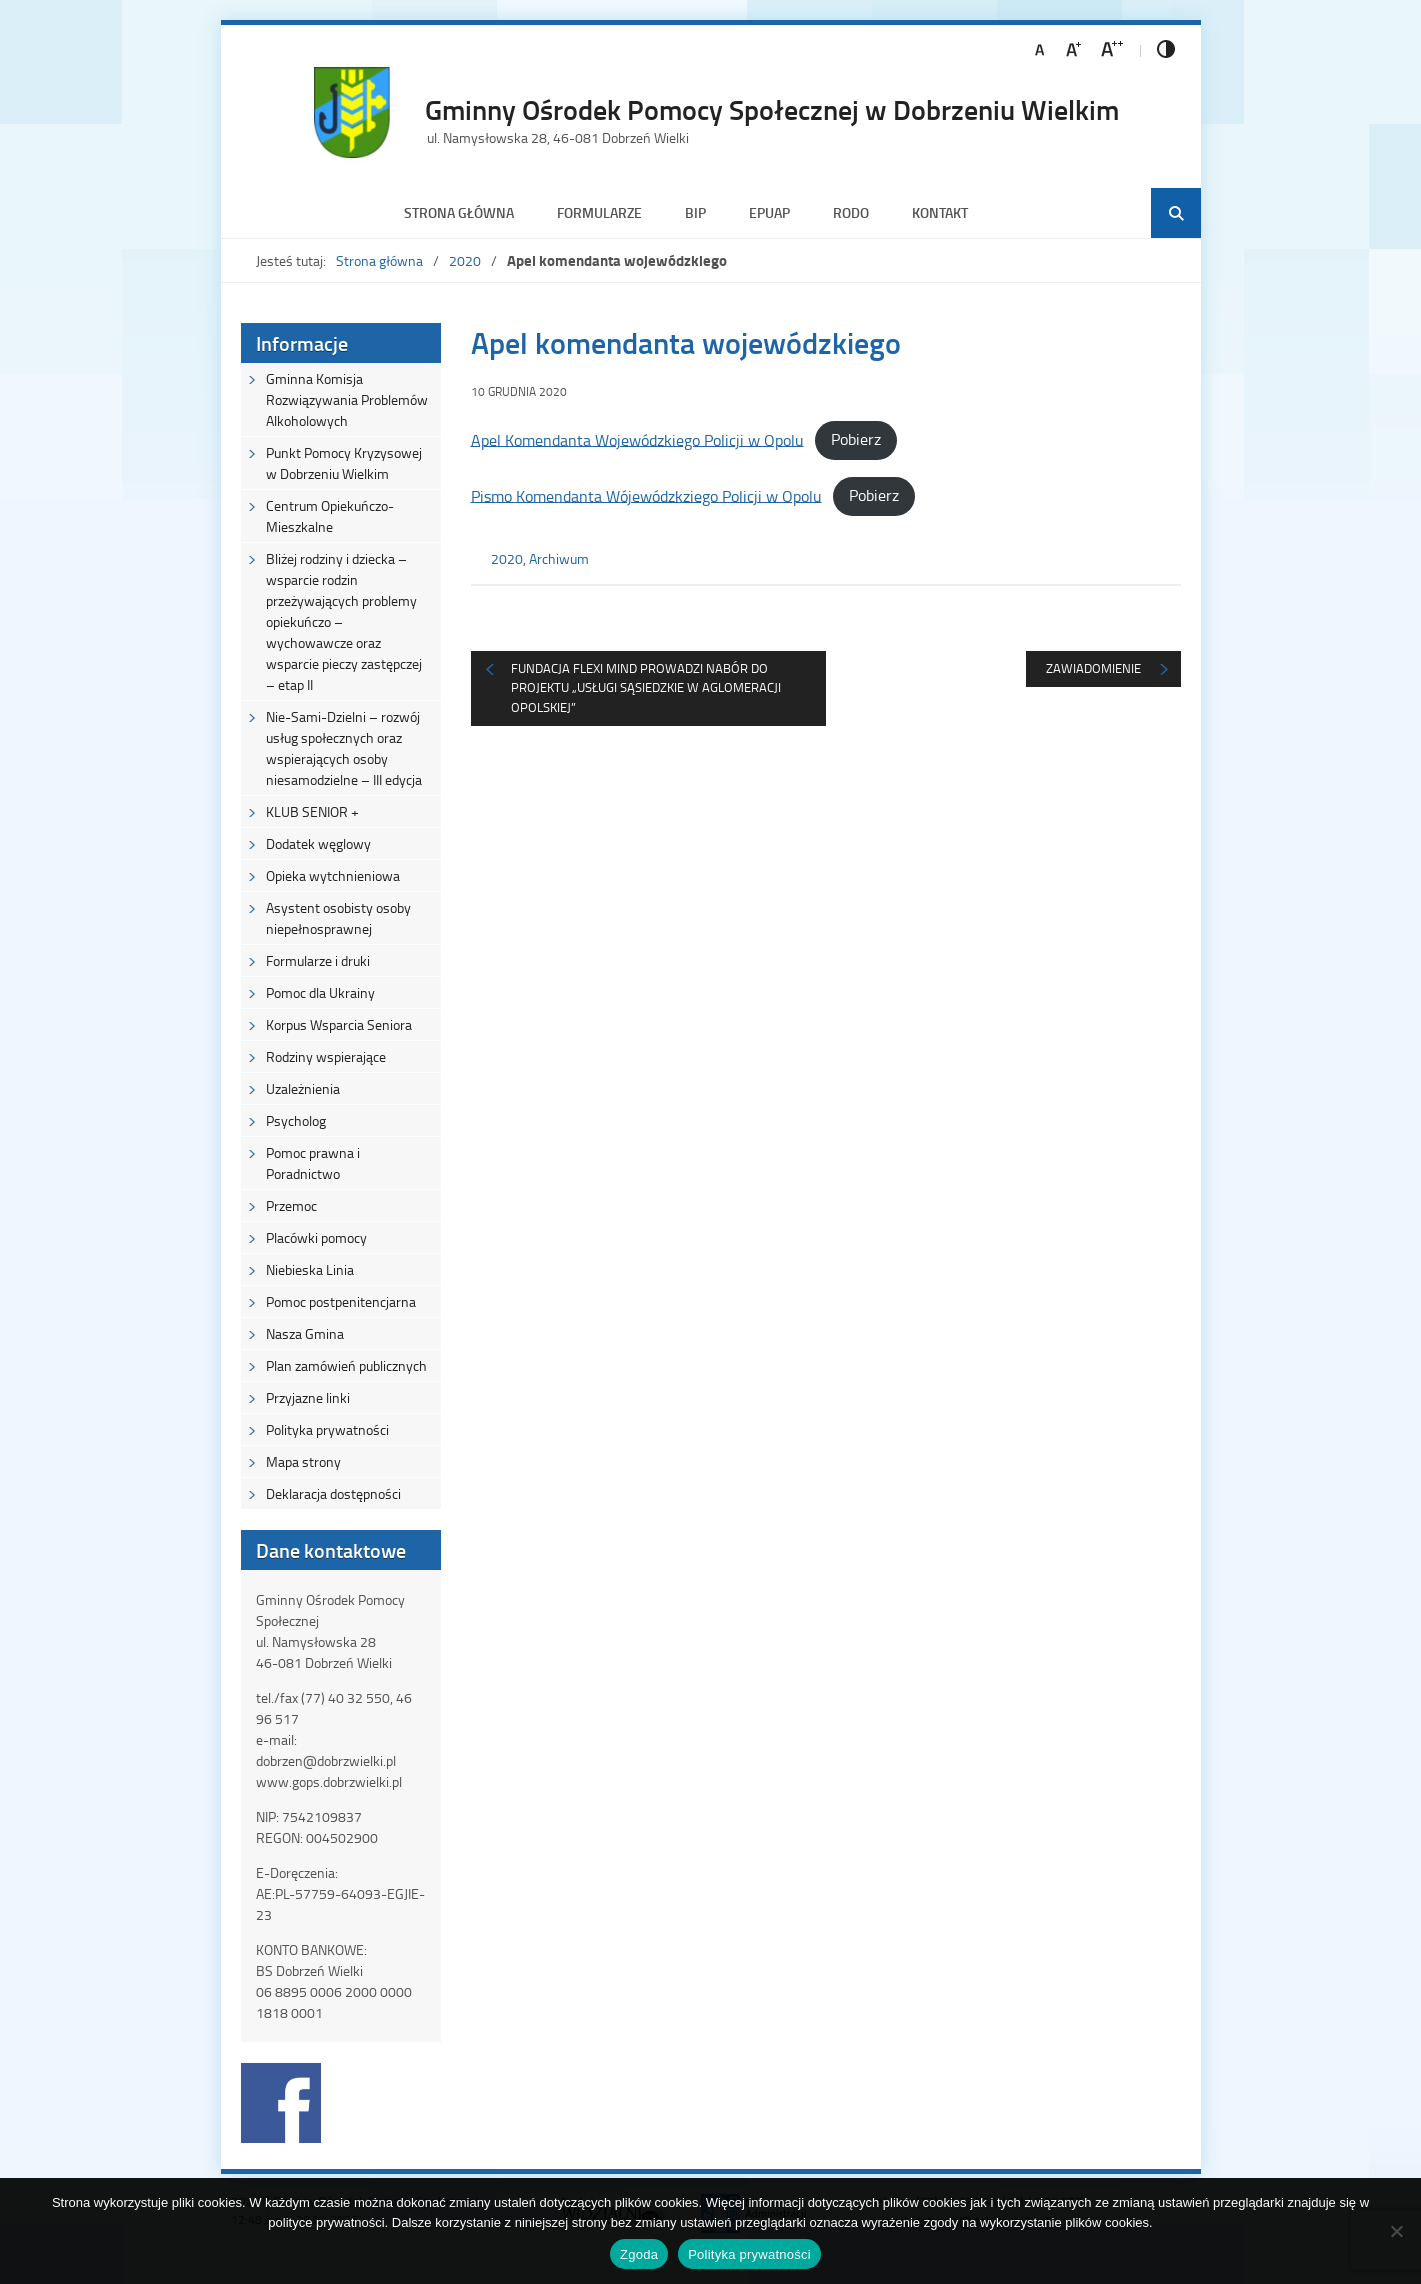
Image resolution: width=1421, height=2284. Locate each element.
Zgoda (639, 2254)
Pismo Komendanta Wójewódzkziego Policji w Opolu (646, 495)
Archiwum (559, 558)
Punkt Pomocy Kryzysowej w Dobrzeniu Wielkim (344, 463)
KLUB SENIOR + (312, 811)
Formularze (599, 212)
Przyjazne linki (308, 1397)
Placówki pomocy (316, 1237)
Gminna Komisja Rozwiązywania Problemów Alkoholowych (347, 399)
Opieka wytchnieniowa (333, 875)
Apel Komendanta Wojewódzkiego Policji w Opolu (637, 439)
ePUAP (769, 212)
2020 (465, 260)
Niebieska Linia (310, 1269)
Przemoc (291, 1205)
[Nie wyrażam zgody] (1396, 2231)
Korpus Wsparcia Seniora (339, 1024)
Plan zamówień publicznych (346, 1365)
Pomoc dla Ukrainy (320, 992)
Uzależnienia (303, 1088)
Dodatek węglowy (318, 843)
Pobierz (856, 439)
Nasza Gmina (305, 1333)
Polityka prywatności (327, 1429)
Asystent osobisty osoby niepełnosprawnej (338, 918)
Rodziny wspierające (326, 1056)
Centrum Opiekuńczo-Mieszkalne (330, 516)
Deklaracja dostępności (333, 1493)
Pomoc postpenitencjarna (341, 1301)
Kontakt (940, 212)
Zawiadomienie (1093, 668)
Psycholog (296, 1120)
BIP (695, 212)
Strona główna (459, 212)
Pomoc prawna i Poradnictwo (313, 1163)
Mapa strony (303, 1461)
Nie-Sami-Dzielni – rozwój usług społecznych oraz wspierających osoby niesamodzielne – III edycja (344, 748)
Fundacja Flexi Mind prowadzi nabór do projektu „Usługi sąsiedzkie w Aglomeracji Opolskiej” (646, 687)
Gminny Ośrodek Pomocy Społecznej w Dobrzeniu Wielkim (772, 109)
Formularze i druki (318, 960)
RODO (851, 212)
